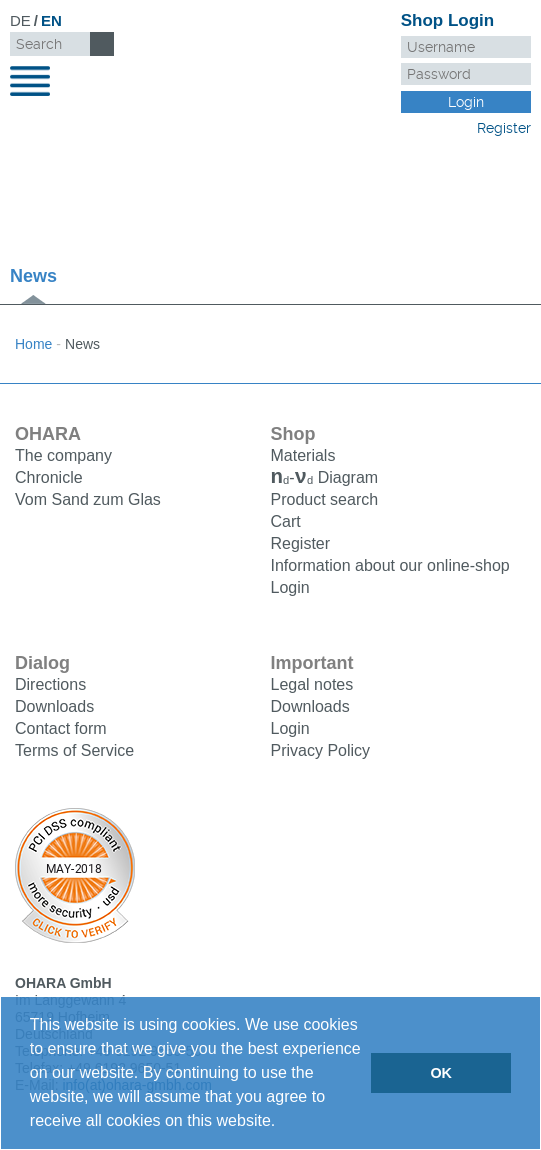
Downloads (54, 708)
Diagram (325, 479)
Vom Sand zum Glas (88, 499)
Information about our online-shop (390, 567)
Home (33, 344)
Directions (50, 686)
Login (290, 589)
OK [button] (441, 1073)
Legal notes (312, 686)
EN (51, 20)
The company (63, 455)
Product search (325, 501)
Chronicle (49, 477)
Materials (303, 455)
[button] (283, 1123)
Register (504, 128)
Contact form (61, 730)
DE (20, 20)
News (33, 276)
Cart (286, 523)
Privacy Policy (321, 752)
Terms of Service (74, 752)
